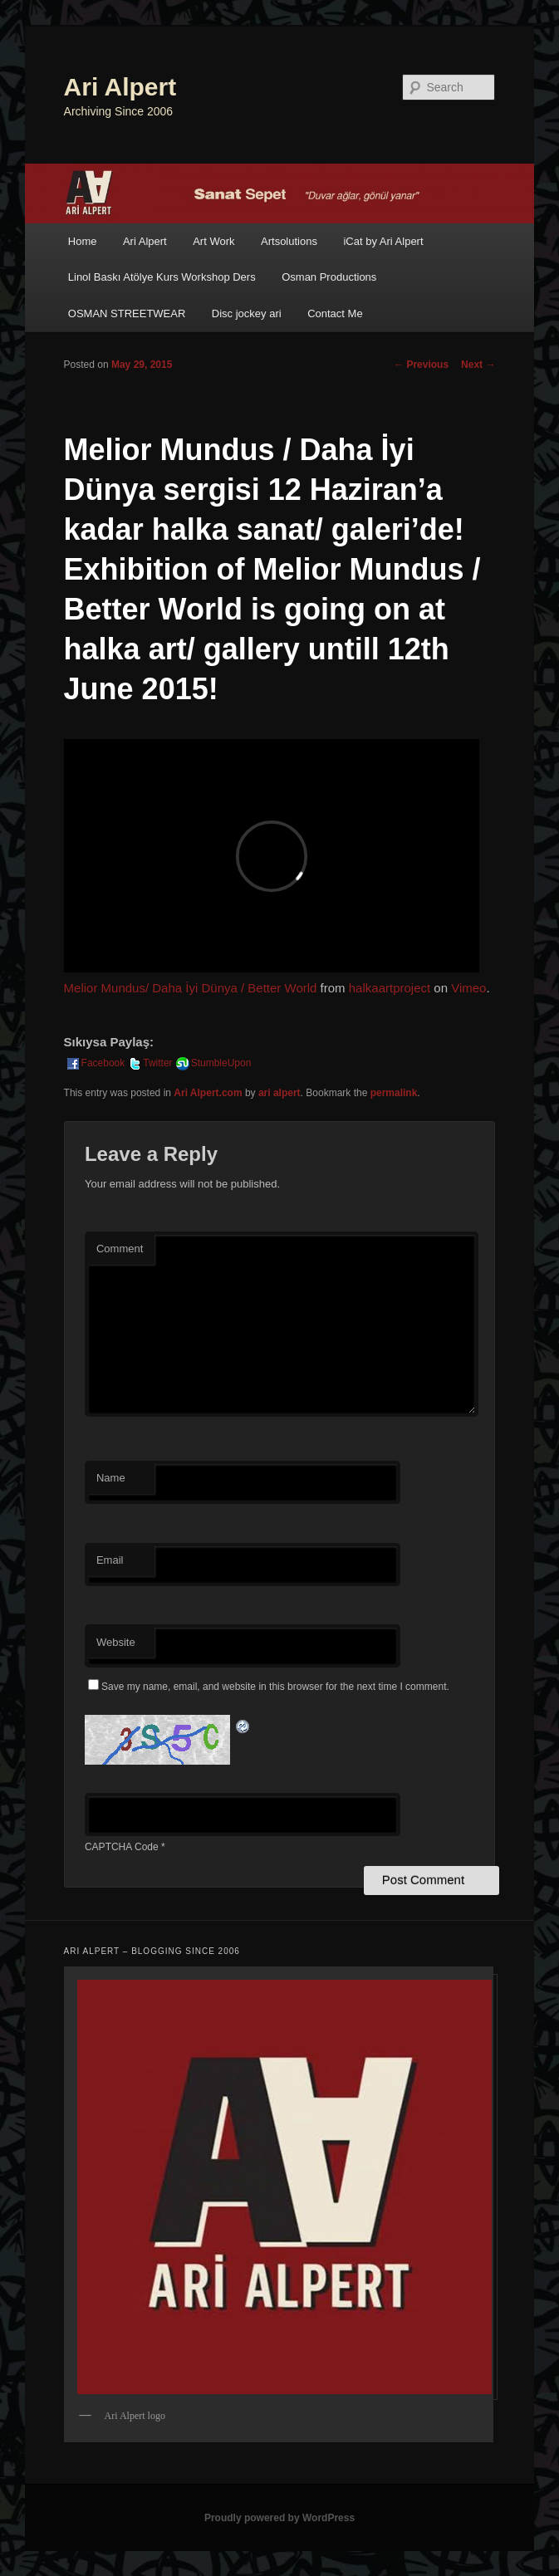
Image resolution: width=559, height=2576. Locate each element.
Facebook (95, 1063)
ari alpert (279, 1093)
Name (110, 1478)
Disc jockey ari (247, 313)
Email (110, 1560)
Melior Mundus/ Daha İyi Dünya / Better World (190, 988)
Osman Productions (329, 277)
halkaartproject (389, 988)
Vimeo (468, 988)
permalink (394, 1093)
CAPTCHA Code (122, 1847)
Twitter (149, 1063)
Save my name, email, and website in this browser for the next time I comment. (275, 1686)
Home (82, 241)
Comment (119, 1248)
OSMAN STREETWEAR (127, 313)
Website (115, 1642)
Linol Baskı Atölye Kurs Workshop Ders (162, 277)
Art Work (213, 241)
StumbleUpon (213, 1063)
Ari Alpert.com (208, 1093)
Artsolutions (289, 241)
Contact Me (334, 313)
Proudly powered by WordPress (279, 2518)
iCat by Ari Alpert (383, 241)
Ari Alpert (120, 86)
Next (478, 364)
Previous (421, 364)
